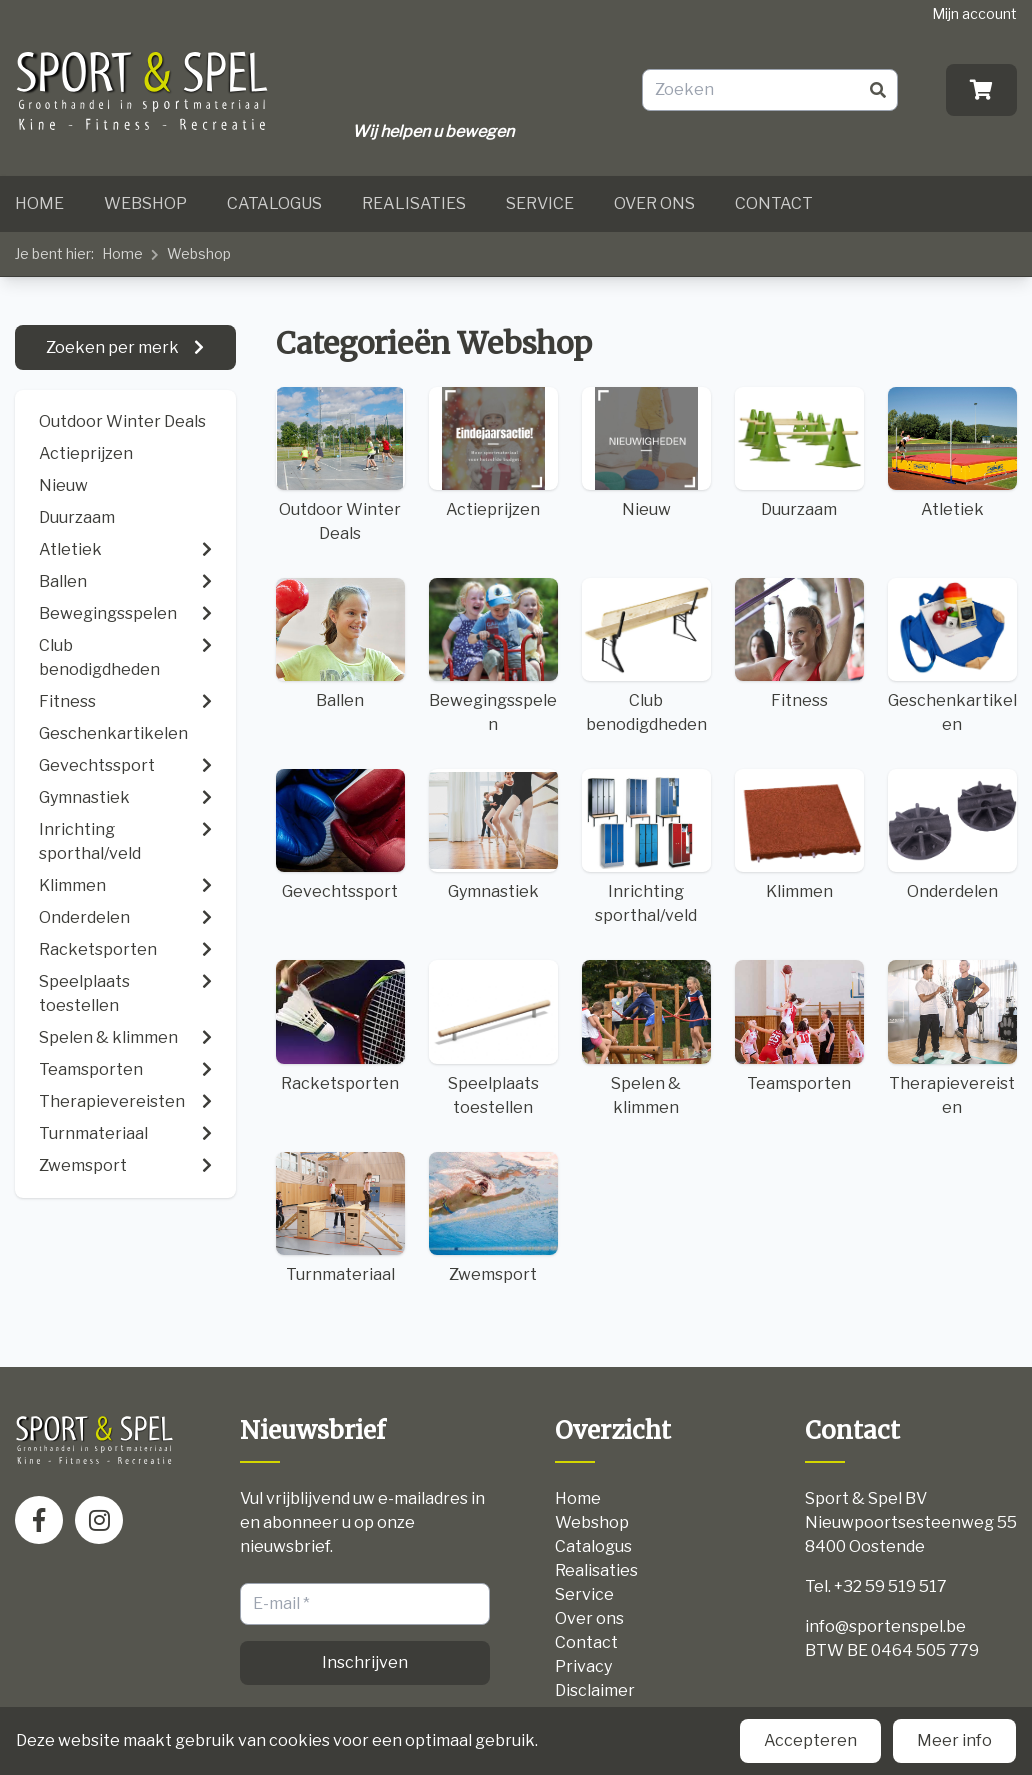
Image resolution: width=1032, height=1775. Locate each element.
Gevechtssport (340, 835)
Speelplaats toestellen (493, 1038)
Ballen (340, 644)
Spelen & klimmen (646, 1038)
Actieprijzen (86, 453)
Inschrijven (365, 1662)
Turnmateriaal (340, 1218)
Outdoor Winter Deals (122, 421)
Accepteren (810, 1740)
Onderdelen (952, 835)
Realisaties (414, 203)
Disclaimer (595, 1690)
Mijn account (974, 13)
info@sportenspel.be (885, 1626)
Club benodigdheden (646, 656)
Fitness (799, 644)
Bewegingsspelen (493, 656)
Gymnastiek (493, 835)
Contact (774, 203)
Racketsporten (340, 1026)
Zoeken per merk (114, 347)
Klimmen (799, 835)
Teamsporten (799, 1026)
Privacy (583, 1666)
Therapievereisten (952, 1038)
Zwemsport (493, 1218)
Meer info (954, 1740)
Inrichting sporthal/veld (646, 847)
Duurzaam (77, 517)
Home (39, 203)
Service (540, 203)
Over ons (654, 203)
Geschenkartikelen (952, 656)
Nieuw (63, 485)
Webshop (145, 203)
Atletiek (952, 453)
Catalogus (274, 203)
